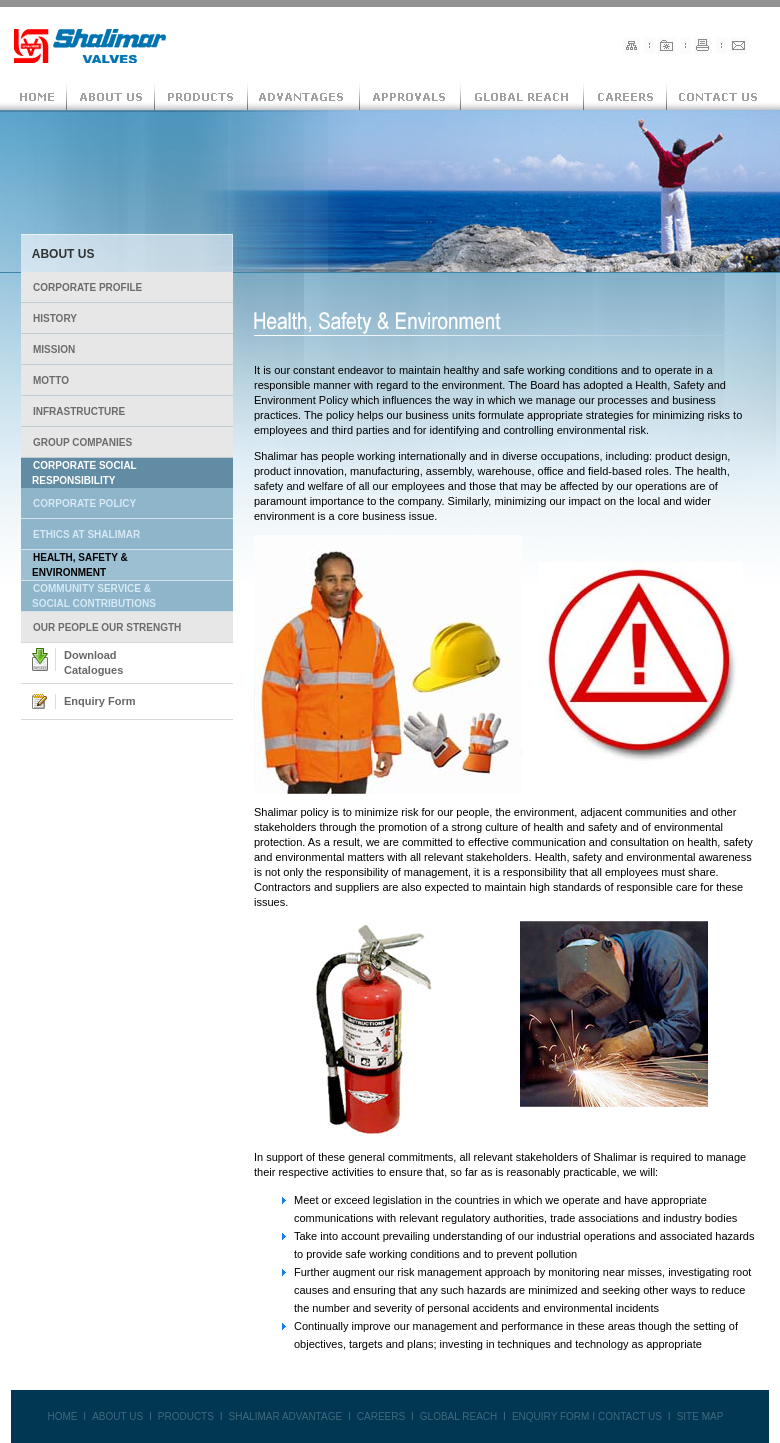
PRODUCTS (186, 1416)
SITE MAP (700, 1416)
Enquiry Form (100, 701)
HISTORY (55, 318)
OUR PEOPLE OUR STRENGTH (107, 627)
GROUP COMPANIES (82, 442)
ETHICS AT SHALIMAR (86, 534)
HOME (62, 1416)
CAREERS (381, 1416)
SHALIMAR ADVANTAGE (286, 1416)
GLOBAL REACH (458, 1416)
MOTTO (51, 380)
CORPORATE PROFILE (87, 287)
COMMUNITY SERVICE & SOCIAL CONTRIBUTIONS (88, 596)
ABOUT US (117, 1416)
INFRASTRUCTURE (79, 411)
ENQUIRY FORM (550, 1416)
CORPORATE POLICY (84, 503)
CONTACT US (630, 1416)
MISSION (54, 349)
